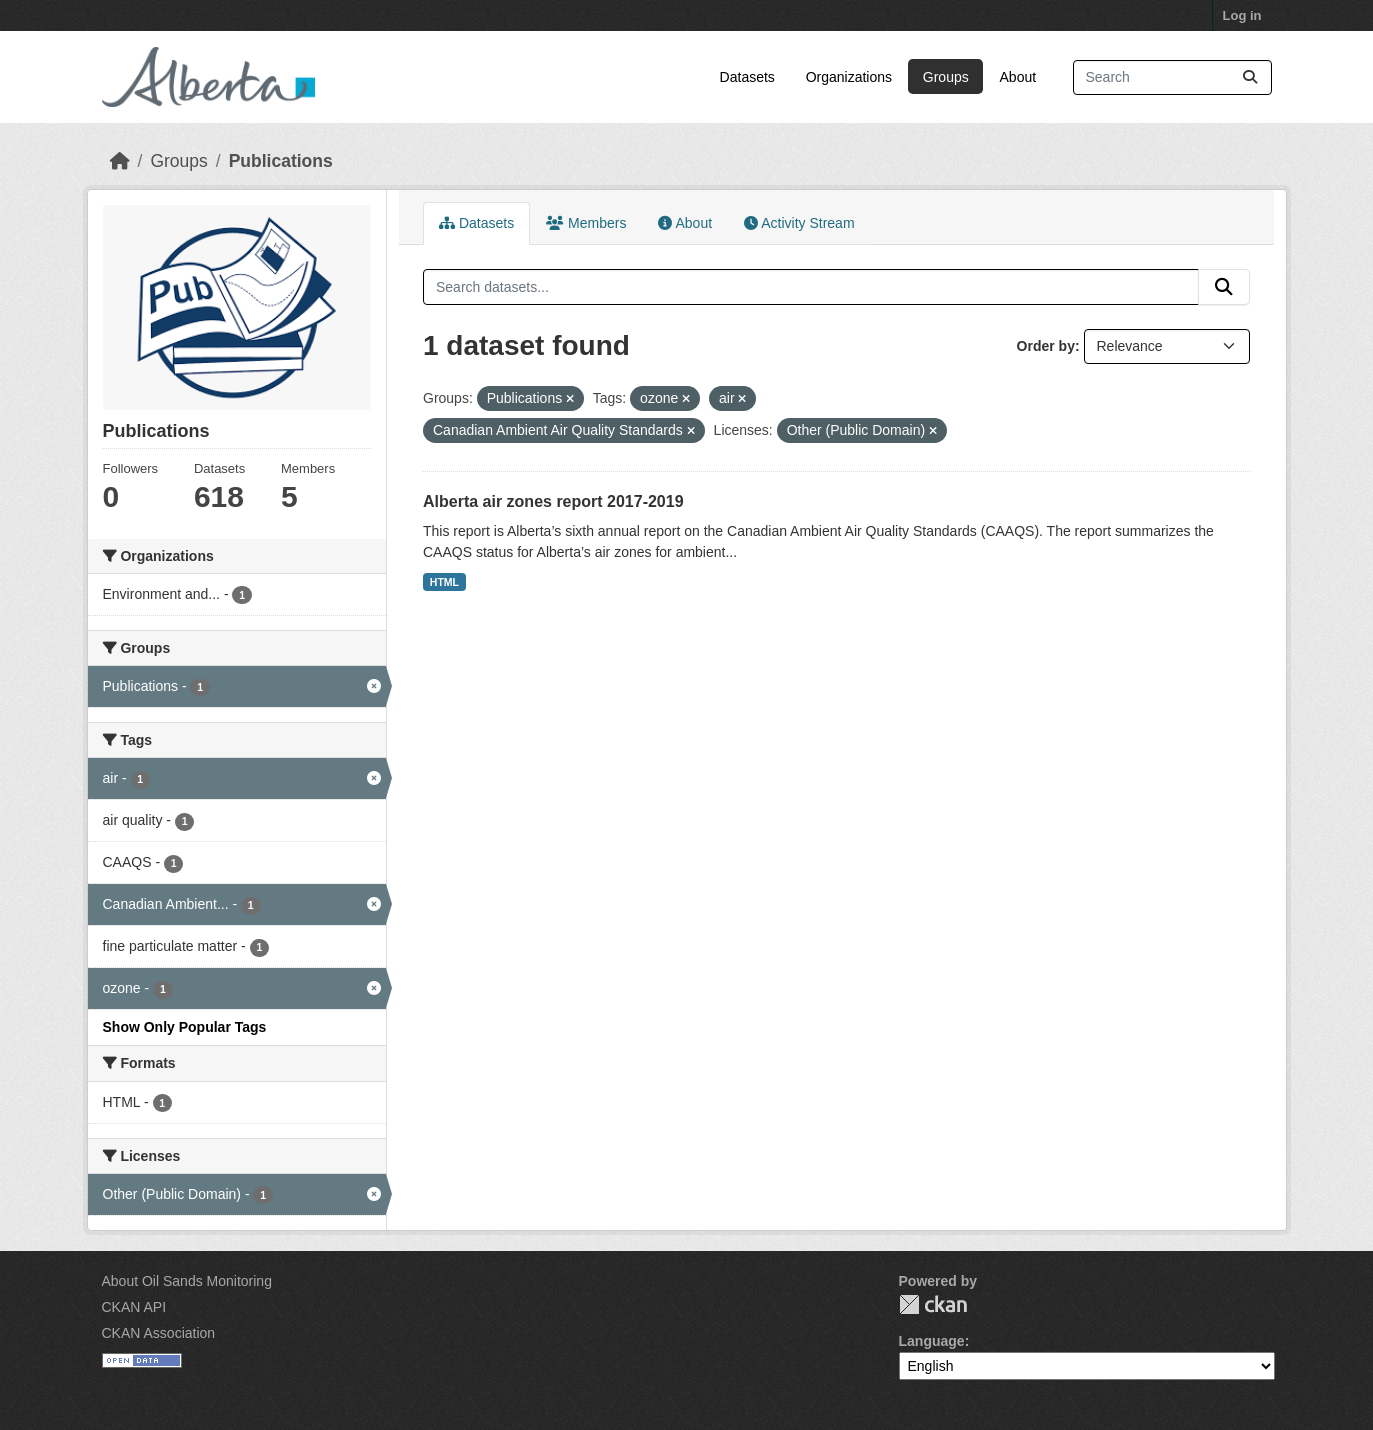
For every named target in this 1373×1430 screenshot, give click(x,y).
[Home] (120, 161)
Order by (1046, 346)
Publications (281, 161)
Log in (1242, 15)
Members (586, 223)
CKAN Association (159, 1333)
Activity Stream (799, 223)
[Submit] (1250, 77)
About (1018, 77)
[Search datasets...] (1172, 77)
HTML (444, 582)
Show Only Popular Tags (185, 1027)
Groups (946, 77)
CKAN (933, 1304)
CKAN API (134, 1307)
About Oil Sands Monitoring (187, 1281)
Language (932, 1341)
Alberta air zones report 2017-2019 (553, 501)
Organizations (849, 77)
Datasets (747, 77)
